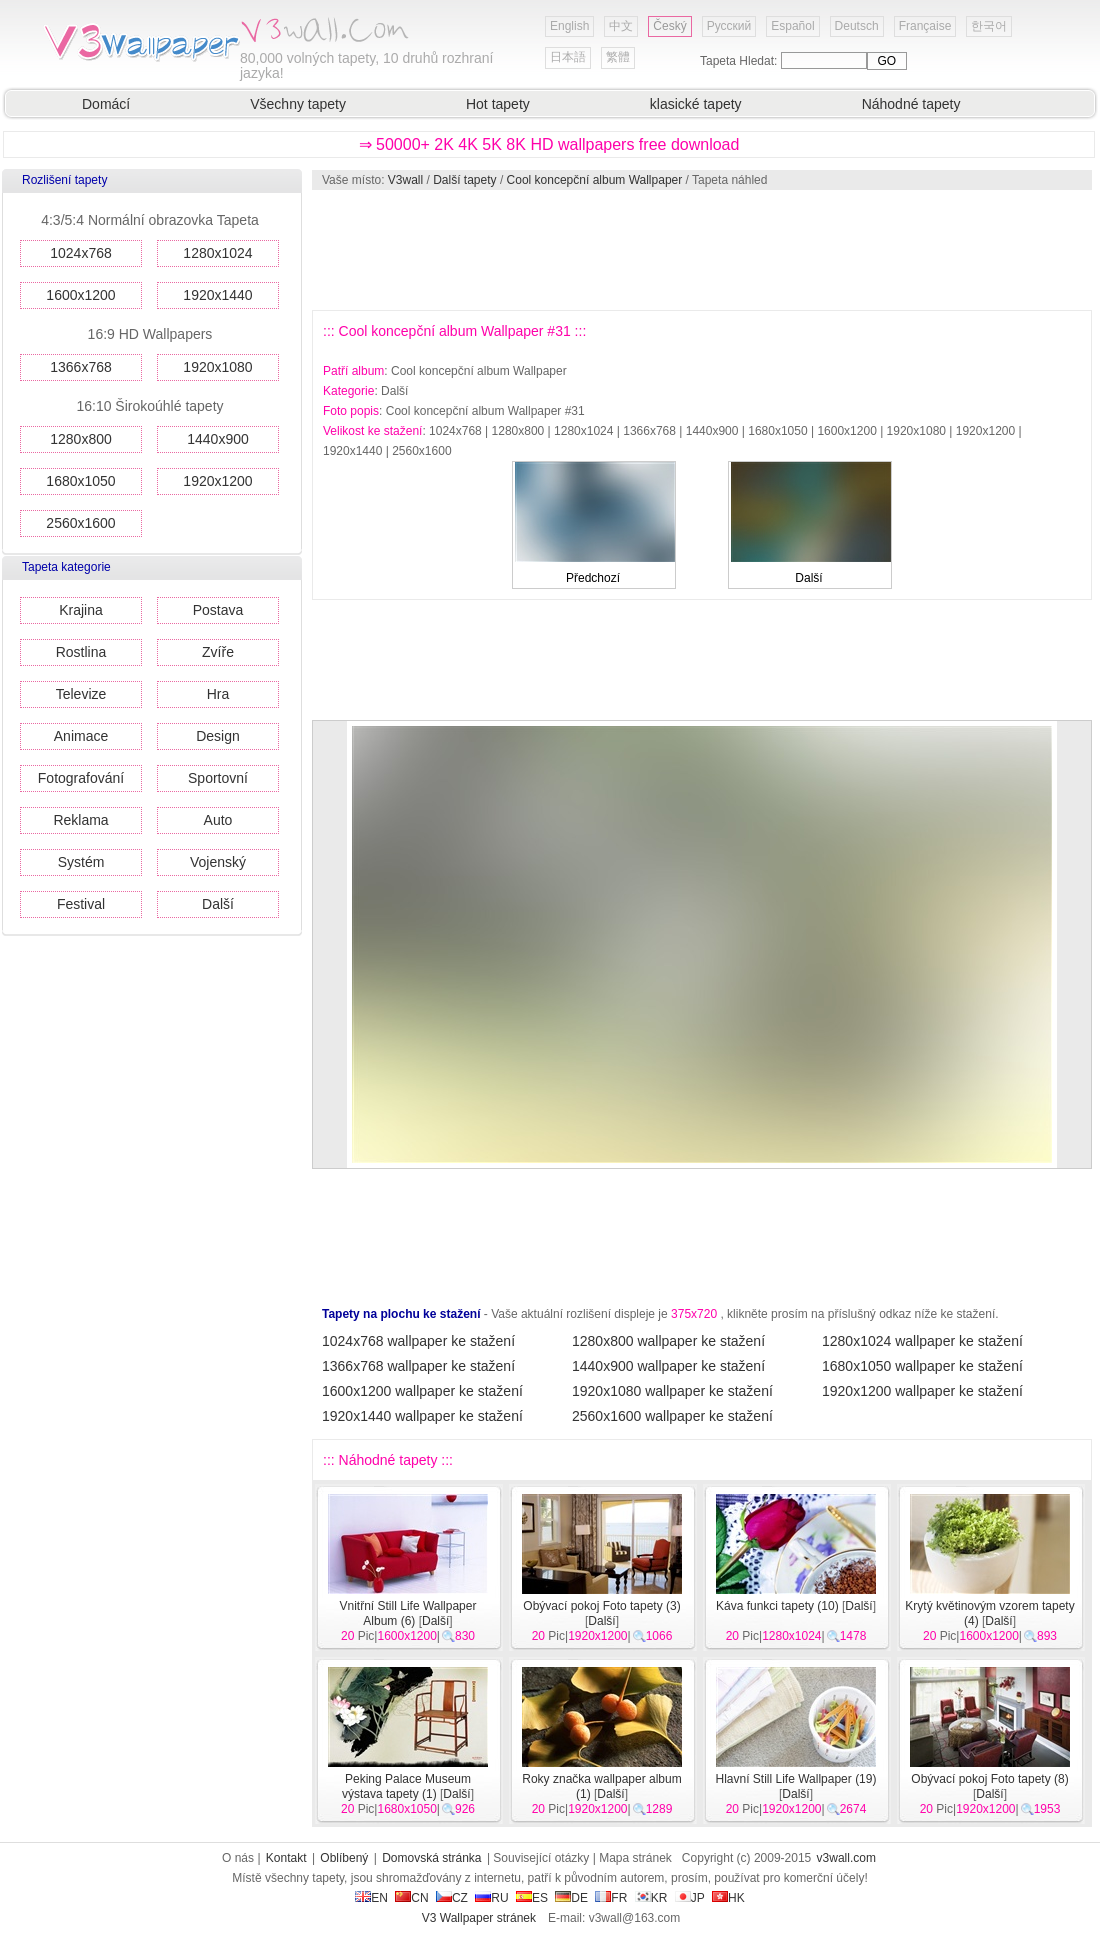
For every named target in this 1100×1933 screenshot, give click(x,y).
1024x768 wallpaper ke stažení (418, 1341)
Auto (218, 820)
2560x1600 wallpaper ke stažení (672, 1416)
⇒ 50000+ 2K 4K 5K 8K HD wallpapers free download (549, 144)
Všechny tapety (298, 104)
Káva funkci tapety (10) (777, 1606)
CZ (452, 1898)
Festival (81, 904)
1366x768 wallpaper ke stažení (418, 1366)
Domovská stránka (431, 1858)
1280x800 (81, 439)
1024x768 (81, 253)
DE (571, 1898)
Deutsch (857, 26)
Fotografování (81, 778)
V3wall (405, 180)
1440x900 (218, 439)
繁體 (618, 57)
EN (371, 1898)
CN (411, 1898)
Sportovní (218, 778)
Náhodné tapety (911, 104)
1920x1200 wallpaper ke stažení (922, 1391)
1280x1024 (217, 253)
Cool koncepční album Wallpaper (595, 180)
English (569, 26)
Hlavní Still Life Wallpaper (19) (796, 1779)
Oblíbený (344, 1858)
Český (669, 26)
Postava (218, 610)
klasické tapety (696, 104)
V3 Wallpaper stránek (479, 1918)
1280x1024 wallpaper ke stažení (922, 1341)
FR (611, 1898)
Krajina (81, 610)
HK (728, 1898)
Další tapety (464, 180)
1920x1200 (217, 481)
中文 (621, 26)
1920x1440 (217, 295)
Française (925, 26)
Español (792, 26)
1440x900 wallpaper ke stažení (668, 1366)
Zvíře (218, 652)
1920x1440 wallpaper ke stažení (422, 1416)
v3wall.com (846, 1858)
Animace (81, 736)
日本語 (568, 57)
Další (218, 904)
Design (218, 736)
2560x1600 (80, 523)
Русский (729, 26)
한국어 (989, 26)
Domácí (106, 104)
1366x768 (81, 367)
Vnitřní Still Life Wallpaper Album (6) (408, 1613)
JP (690, 1898)
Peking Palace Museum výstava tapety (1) (406, 1786)
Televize (81, 694)
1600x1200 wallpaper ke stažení (422, 1391)
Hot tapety (498, 104)
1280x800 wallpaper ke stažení (668, 1341)
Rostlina (81, 652)
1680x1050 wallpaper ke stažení (922, 1366)
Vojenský (218, 862)
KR (651, 1898)
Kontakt (286, 1858)
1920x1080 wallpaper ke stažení (672, 1391)
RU (491, 1898)
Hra (218, 694)
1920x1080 (217, 367)
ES (532, 1898)
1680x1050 (80, 481)
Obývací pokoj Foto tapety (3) (601, 1606)
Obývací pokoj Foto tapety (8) (989, 1779)
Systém (81, 862)
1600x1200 (80, 295)
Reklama (80, 820)
